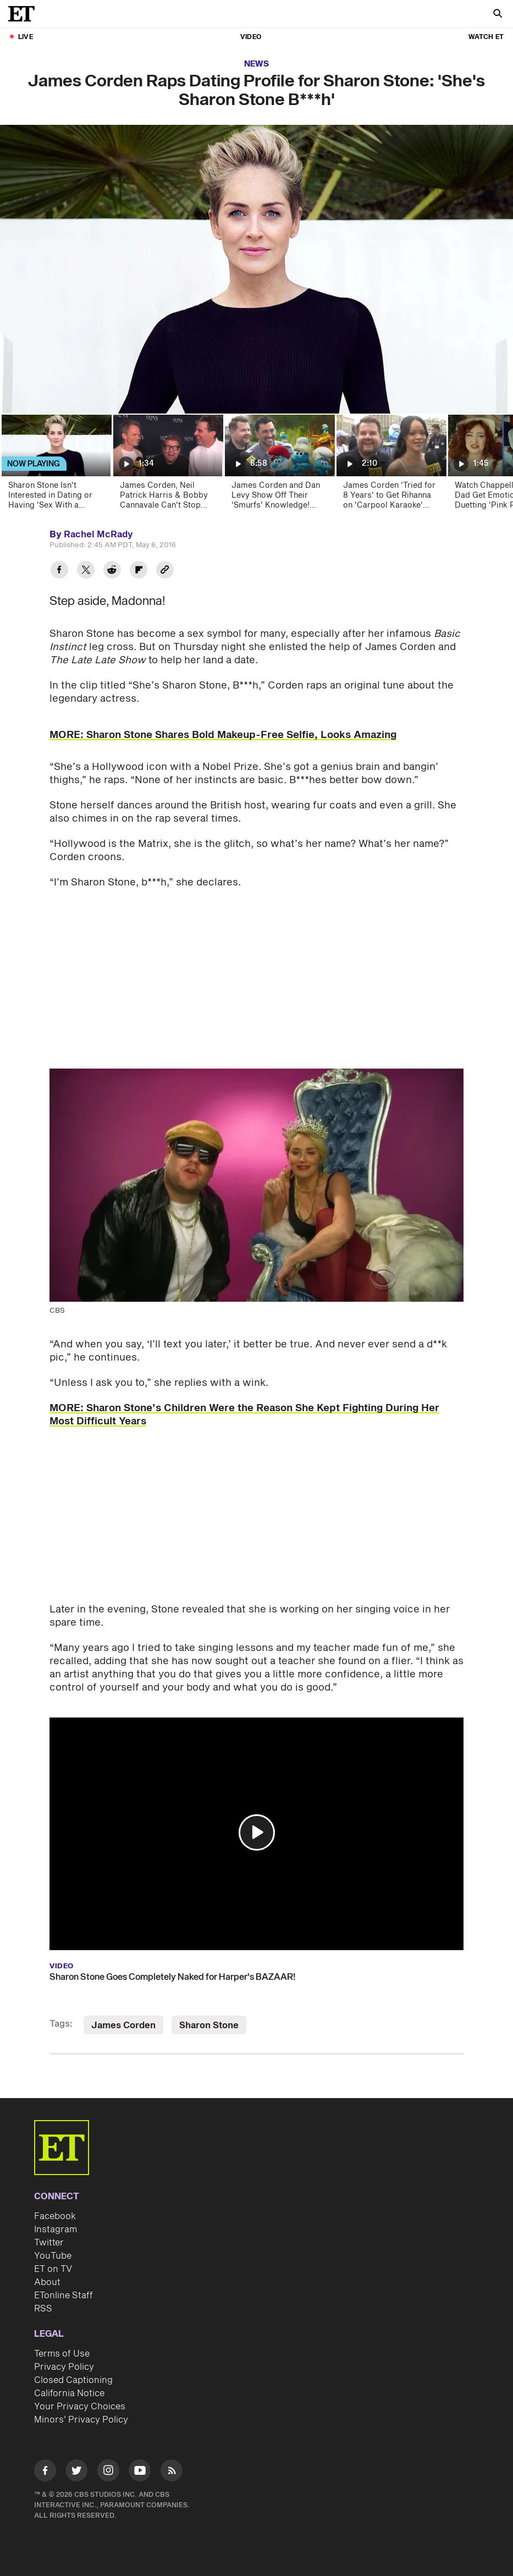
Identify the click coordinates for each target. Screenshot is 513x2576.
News (256, 64)
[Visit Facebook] (45, 2472)
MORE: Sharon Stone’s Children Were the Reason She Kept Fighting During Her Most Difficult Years (244, 1415)
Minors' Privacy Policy (81, 2419)
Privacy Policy (64, 2367)
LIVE (25, 37)
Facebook (55, 2216)
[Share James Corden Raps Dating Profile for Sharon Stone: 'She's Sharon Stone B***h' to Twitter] (86, 571)
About (47, 2282)
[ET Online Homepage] (24, 13)
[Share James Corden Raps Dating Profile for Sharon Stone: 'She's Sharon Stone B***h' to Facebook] (59, 571)
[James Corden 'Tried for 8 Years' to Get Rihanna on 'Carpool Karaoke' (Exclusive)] (390, 465)
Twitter (49, 2242)
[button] (257, 1832)
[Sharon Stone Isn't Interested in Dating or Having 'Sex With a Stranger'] (56, 465)
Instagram (55, 2229)
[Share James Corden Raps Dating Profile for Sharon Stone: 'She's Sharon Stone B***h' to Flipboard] (138, 571)
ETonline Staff (63, 2295)
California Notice (69, 2393)
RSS (43, 2308)
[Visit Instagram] (108, 2472)
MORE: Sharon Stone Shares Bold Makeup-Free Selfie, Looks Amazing (222, 735)
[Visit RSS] (172, 2472)
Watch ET (486, 37)
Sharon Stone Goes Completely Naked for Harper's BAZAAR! (172, 1977)
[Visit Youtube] (140, 2472)
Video (250, 37)
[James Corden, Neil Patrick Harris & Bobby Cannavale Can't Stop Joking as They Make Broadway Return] (167, 465)
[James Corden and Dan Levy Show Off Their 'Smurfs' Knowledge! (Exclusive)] (279, 465)
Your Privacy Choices (79, 2406)
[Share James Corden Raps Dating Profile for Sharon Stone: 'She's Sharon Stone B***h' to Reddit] (112, 571)
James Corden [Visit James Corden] (123, 2025)
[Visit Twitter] (76, 2472)
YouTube (52, 2256)
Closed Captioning (73, 2380)
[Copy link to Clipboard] (165, 571)
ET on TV (53, 2269)
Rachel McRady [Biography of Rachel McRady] (98, 534)
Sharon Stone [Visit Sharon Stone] (209, 2025)
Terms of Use (62, 2353)
